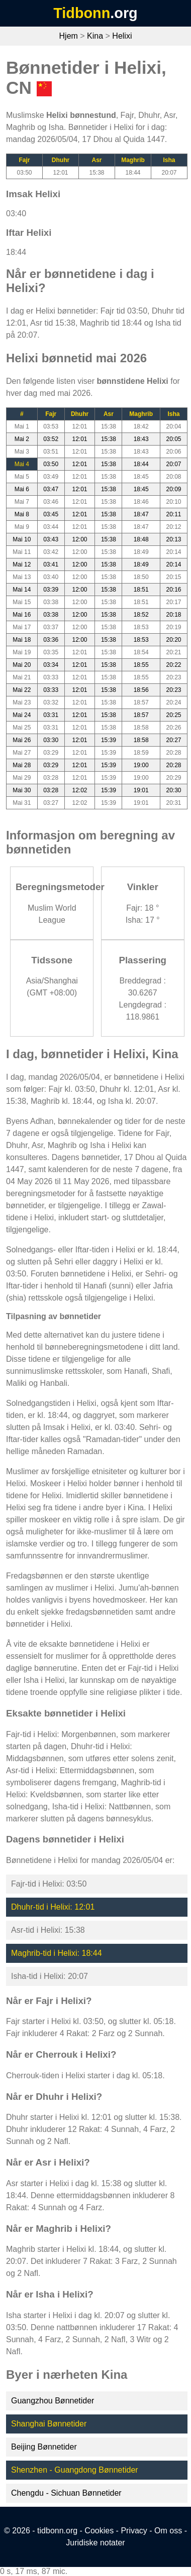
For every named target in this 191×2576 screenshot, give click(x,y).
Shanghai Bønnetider (48, 2423)
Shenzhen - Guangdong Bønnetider (74, 2470)
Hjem (68, 36)
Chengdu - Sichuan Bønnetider (66, 2493)
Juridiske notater (95, 2542)
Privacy (134, 2530)
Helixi (122, 36)
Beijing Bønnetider (44, 2447)
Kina (95, 36)
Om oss (168, 2530)
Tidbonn (81, 13)
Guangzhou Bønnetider (52, 2400)
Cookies (99, 2530)
